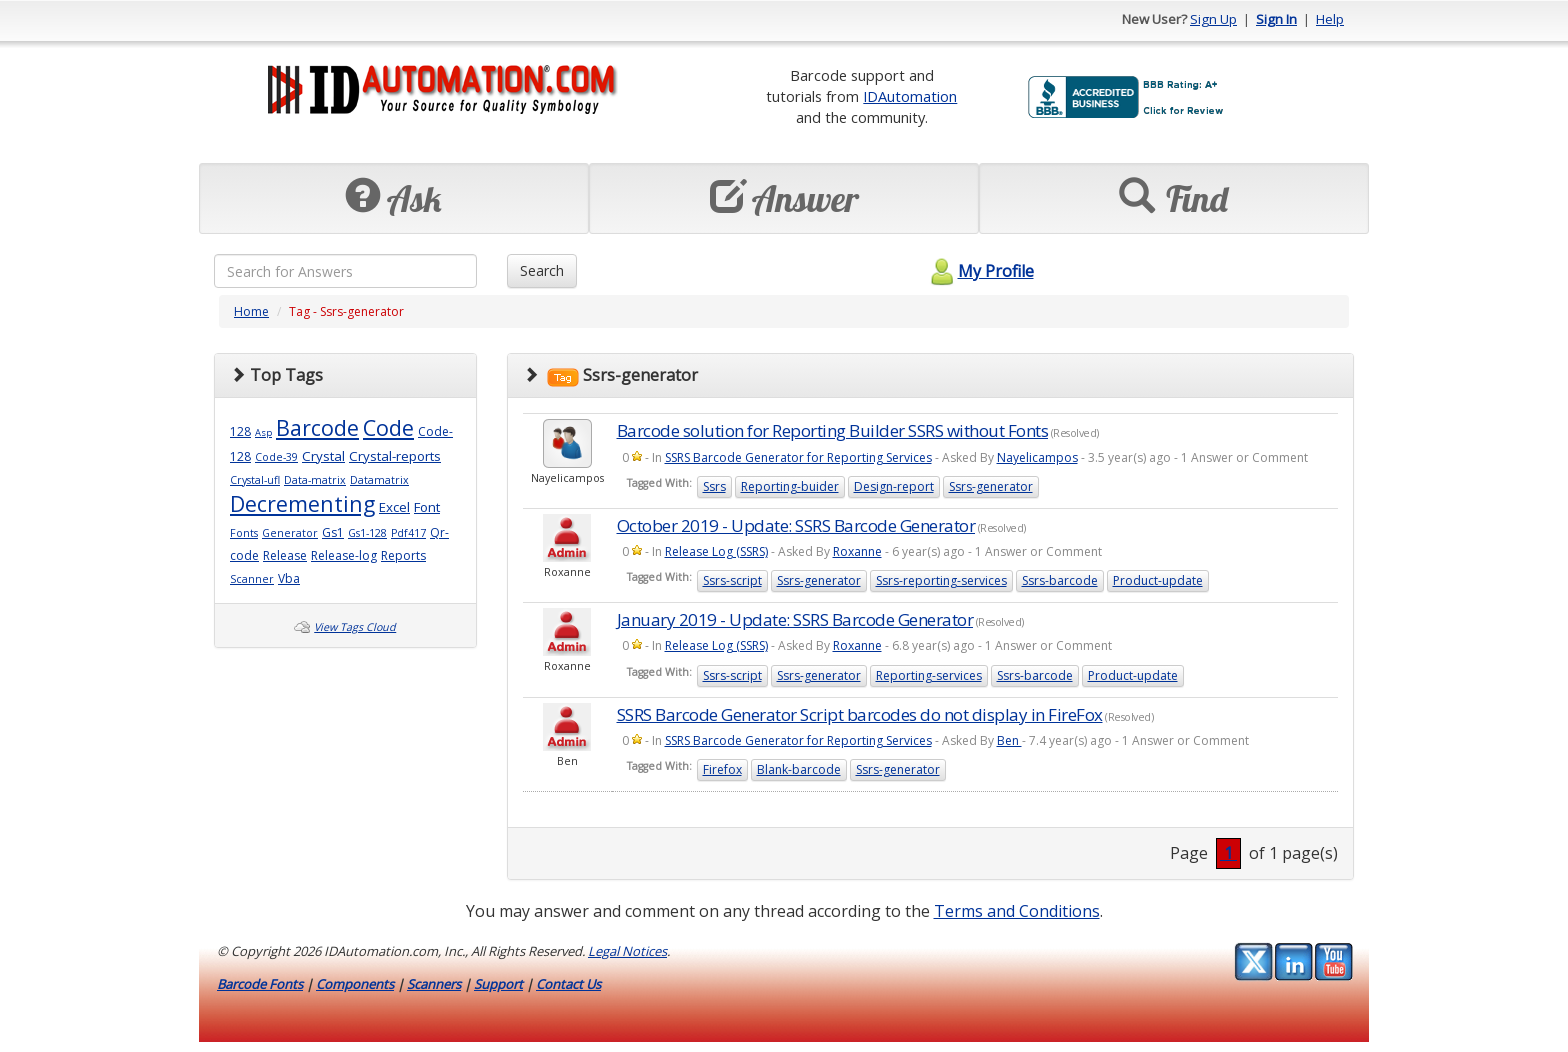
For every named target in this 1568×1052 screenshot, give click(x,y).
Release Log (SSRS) (716, 551)
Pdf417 (408, 533)
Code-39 (276, 457)
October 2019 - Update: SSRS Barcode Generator (796, 525)
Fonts (244, 533)
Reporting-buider (790, 486)
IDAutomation (910, 96)
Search (542, 270)
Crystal (323, 456)
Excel (394, 507)
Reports (403, 555)
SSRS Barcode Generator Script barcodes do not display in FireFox (860, 714)
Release (285, 555)
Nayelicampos (1037, 457)
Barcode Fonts (260, 984)
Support (498, 984)
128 (240, 431)
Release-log (344, 555)
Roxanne (857, 551)
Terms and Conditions (1017, 911)
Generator (290, 533)
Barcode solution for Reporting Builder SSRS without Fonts (833, 430)
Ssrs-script (732, 580)
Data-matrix (315, 480)
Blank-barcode (799, 769)
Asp (263, 432)
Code (388, 427)
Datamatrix (379, 480)
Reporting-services (929, 675)
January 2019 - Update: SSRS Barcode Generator (795, 619)
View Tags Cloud (355, 627)
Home (251, 311)
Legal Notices (627, 951)
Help (1330, 19)
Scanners (434, 984)
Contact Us (568, 984)
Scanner (252, 579)
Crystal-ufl (255, 480)
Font (427, 507)
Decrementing (302, 503)
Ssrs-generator (991, 486)
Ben (1009, 740)
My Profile (979, 271)
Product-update (1158, 580)
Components (355, 984)
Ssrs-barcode (1060, 580)
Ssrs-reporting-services (941, 580)
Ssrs (714, 486)
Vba (289, 578)
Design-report (894, 486)
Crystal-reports (395, 456)
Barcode (317, 427)
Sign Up (1213, 19)
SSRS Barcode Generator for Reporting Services (798, 457)
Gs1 (333, 532)
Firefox (722, 769)
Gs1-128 (367, 533)
